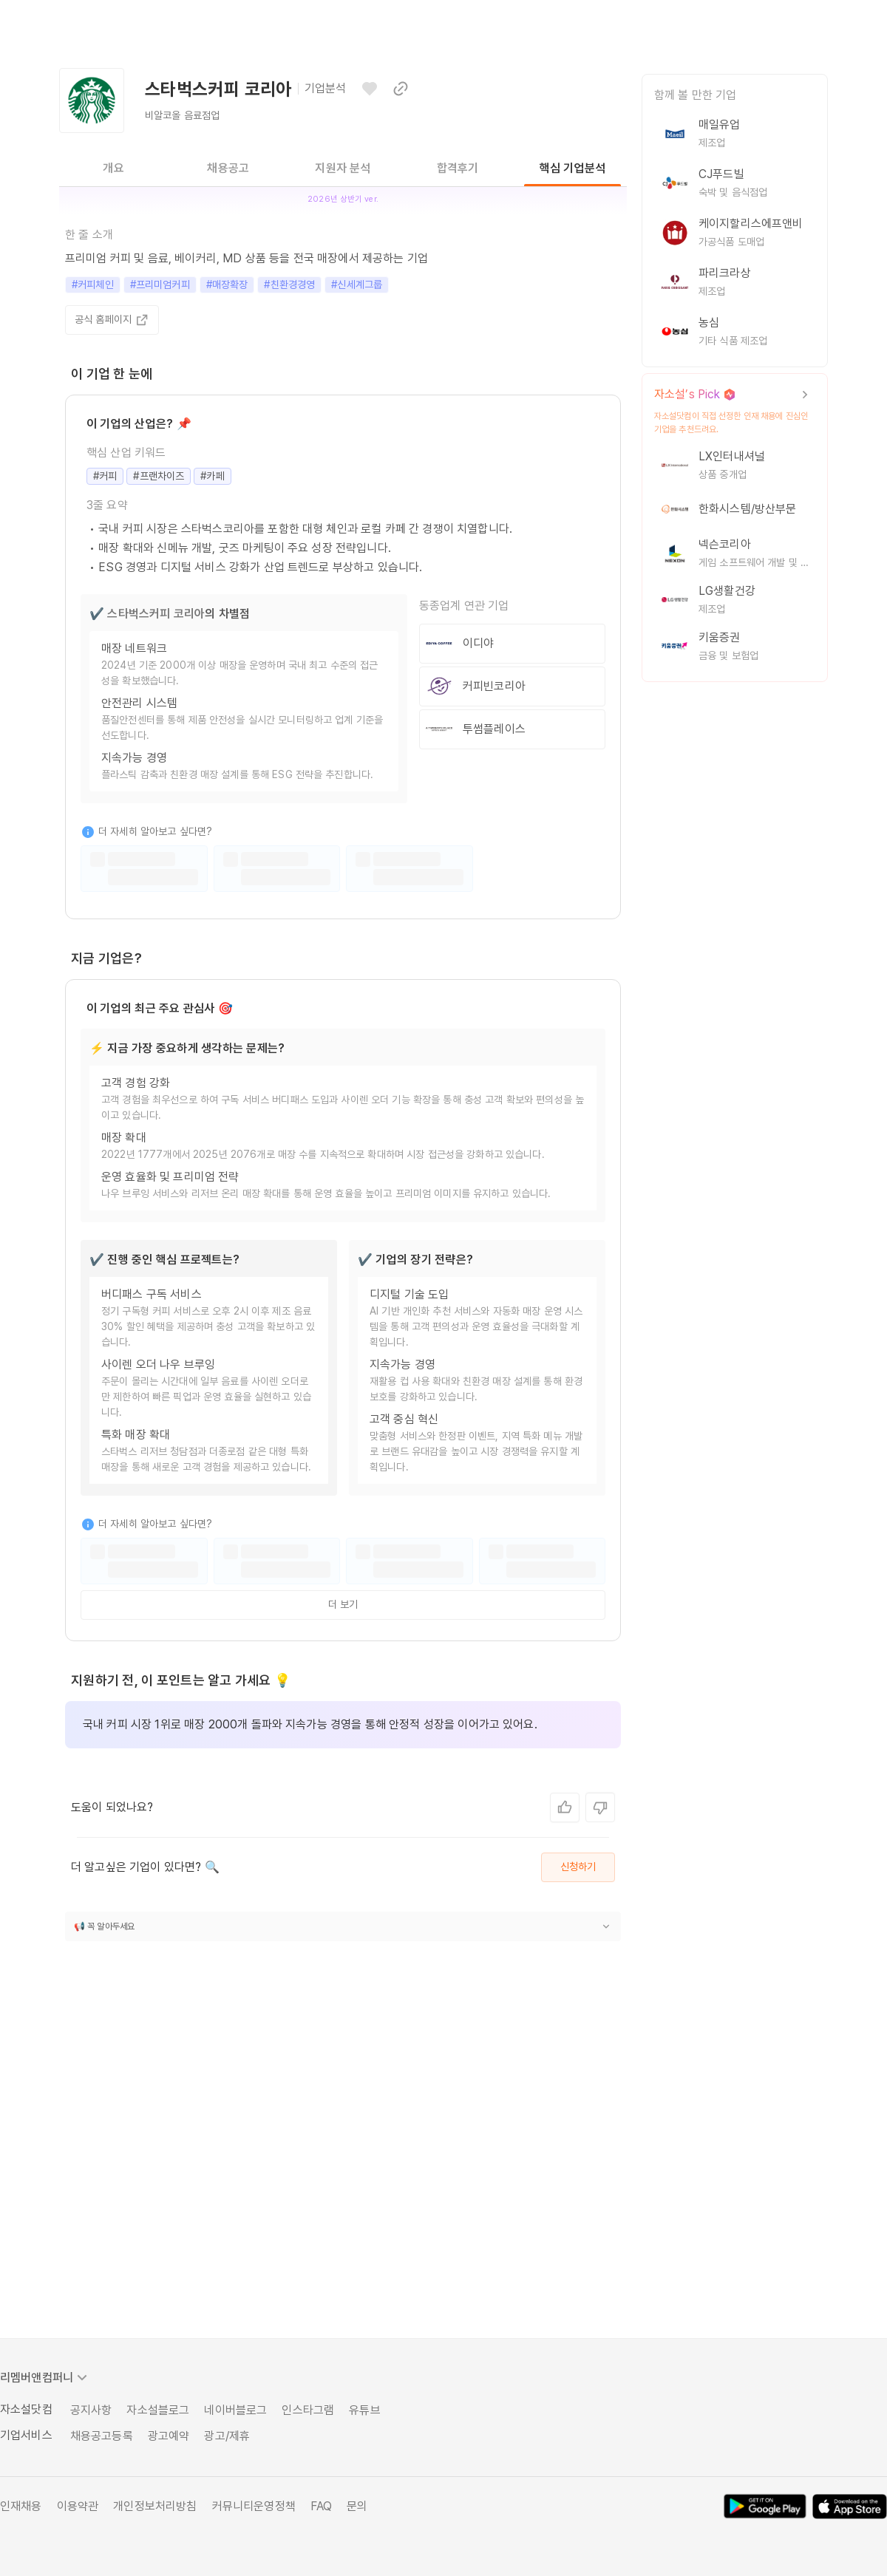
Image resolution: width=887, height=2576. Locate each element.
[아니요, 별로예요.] (600, 1807)
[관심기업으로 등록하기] (369, 88)
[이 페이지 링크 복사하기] (400, 88)
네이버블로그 (235, 2410)
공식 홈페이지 (112, 320)
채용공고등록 (101, 2436)
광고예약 (169, 2436)
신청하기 (578, 1867)
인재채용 (21, 2506)
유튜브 (364, 2410)
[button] (343, 1926)
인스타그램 (308, 2410)
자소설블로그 (157, 2410)
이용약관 (78, 2506)
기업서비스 (26, 2435)
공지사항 (91, 2410)
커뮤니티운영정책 (254, 2506)
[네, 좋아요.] (565, 1807)
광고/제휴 (227, 2436)
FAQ (321, 2506)
